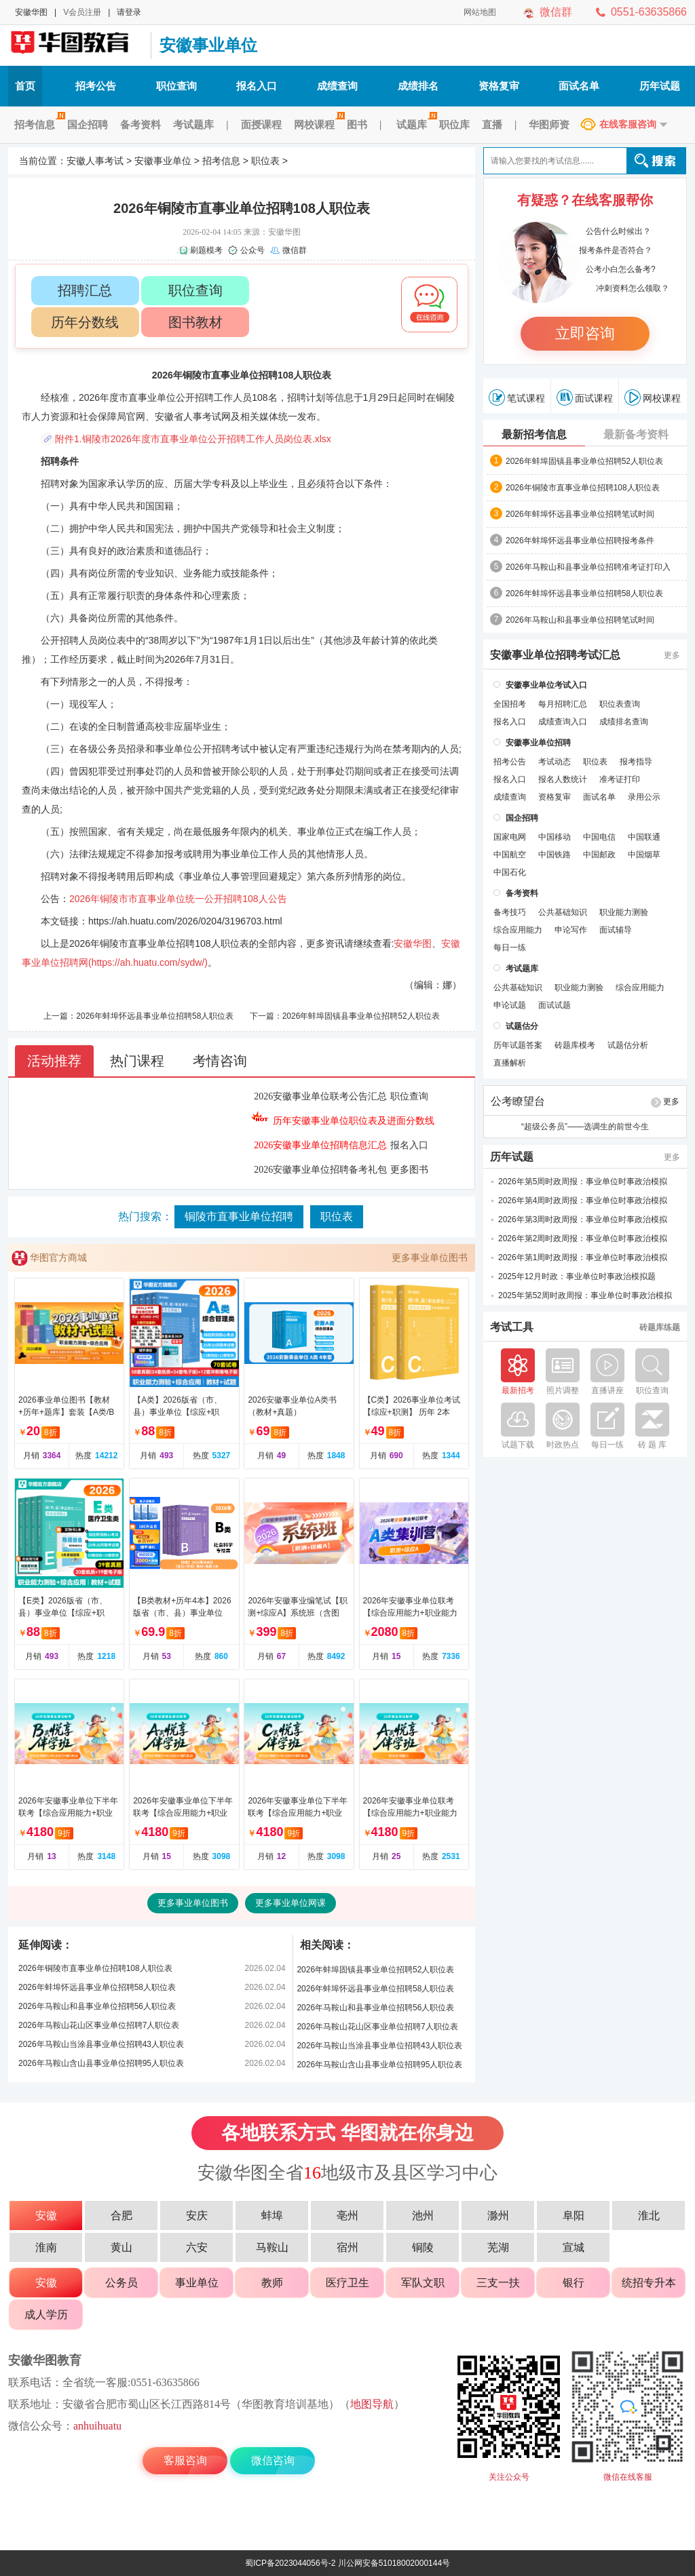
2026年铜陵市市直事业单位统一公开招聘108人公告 (178, 898)
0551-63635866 (649, 12)
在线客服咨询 (627, 124)
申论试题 (509, 1005)
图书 (357, 124)
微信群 (556, 12)
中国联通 (644, 837)
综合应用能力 (517, 930)
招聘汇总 (85, 290)
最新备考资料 (636, 434)
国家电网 (509, 837)
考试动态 (554, 761)
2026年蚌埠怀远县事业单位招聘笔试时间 (580, 514)
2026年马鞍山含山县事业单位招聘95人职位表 (101, 2063)
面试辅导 (615, 930)
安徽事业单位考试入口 (546, 685)
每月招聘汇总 (562, 704)
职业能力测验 (623, 912)
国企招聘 (87, 124)
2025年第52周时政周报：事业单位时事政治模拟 (585, 1295)
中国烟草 (644, 854)
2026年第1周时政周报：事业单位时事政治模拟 (582, 1257)
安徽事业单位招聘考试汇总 (555, 655)
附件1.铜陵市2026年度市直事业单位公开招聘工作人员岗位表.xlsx (193, 438)
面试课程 (585, 397)
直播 (492, 124)
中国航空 (509, 854)
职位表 (265, 160)
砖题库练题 (659, 1327)
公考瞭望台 (518, 1101)
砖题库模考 (575, 1045)
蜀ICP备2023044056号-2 (290, 2563)
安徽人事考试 (95, 160)
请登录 (129, 12)
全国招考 (509, 704)
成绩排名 (418, 86)
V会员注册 (82, 12)
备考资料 (140, 124)
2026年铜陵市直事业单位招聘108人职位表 (95, 1968)
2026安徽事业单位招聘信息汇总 (320, 1145)
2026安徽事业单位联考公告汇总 (320, 1096)
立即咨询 (585, 333)
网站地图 (480, 12)
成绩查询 (337, 86)
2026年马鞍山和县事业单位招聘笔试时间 (580, 620)
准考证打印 (619, 779)
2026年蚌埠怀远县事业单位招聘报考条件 (580, 540)
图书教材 (195, 322)
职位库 (454, 124)
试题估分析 (627, 1045)
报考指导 (636, 761)
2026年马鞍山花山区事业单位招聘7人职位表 (98, 2025)
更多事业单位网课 (290, 1903)
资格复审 (498, 86)
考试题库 (193, 124)
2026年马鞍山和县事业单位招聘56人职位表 (97, 2006)
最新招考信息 (534, 434)
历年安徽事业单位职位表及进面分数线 (353, 1121)
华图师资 (549, 124)
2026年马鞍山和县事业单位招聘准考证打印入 (588, 567)
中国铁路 (554, 854)
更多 (672, 655)
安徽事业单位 (208, 45)
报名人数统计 (562, 779)
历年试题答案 (517, 1045)
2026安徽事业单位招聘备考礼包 (320, 1170)
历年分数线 (85, 322)
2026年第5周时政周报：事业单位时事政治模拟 (582, 1181)
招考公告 (95, 86)
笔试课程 (517, 397)
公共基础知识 (562, 912)
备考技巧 (509, 912)
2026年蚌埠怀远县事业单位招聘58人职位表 (154, 1016)
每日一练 (509, 947)
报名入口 (256, 86)
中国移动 (554, 837)
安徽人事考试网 (76, 45)
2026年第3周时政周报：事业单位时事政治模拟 (582, 1219)
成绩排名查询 (623, 721)
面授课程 (261, 124)
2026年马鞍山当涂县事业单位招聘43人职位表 (101, 2044)
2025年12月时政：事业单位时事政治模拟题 (577, 1276)
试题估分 (522, 1026)
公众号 (252, 250)
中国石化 (509, 872)
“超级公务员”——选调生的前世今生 (585, 1126)
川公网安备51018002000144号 (394, 2563)
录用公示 (644, 797)
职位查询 (176, 86)
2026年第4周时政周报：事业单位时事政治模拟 (582, 1200)
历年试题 (659, 86)
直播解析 (509, 1063)
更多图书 (409, 1170)
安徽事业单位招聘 (538, 742)
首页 (25, 86)
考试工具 (511, 1327)
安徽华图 (31, 12)
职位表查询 (619, 704)
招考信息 (37, 124)
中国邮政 (599, 854)
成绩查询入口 (562, 721)
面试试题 (554, 1005)
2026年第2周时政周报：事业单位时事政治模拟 (582, 1238)
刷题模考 (206, 250)
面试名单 (579, 86)
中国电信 (599, 837)
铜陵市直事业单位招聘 (239, 1216)
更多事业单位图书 (430, 1257)
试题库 (414, 124)
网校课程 (317, 124)
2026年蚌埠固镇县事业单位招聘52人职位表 (361, 1016)
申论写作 (571, 930)
